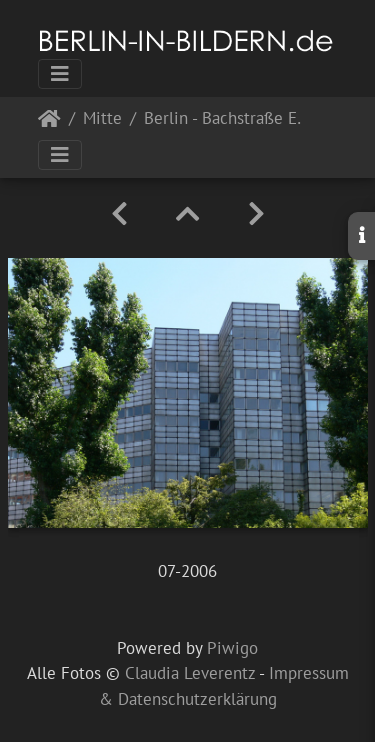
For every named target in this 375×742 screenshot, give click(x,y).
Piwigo (232, 648)
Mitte (102, 119)
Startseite (49, 122)
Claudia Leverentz (190, 673)
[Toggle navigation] (60, 74)
